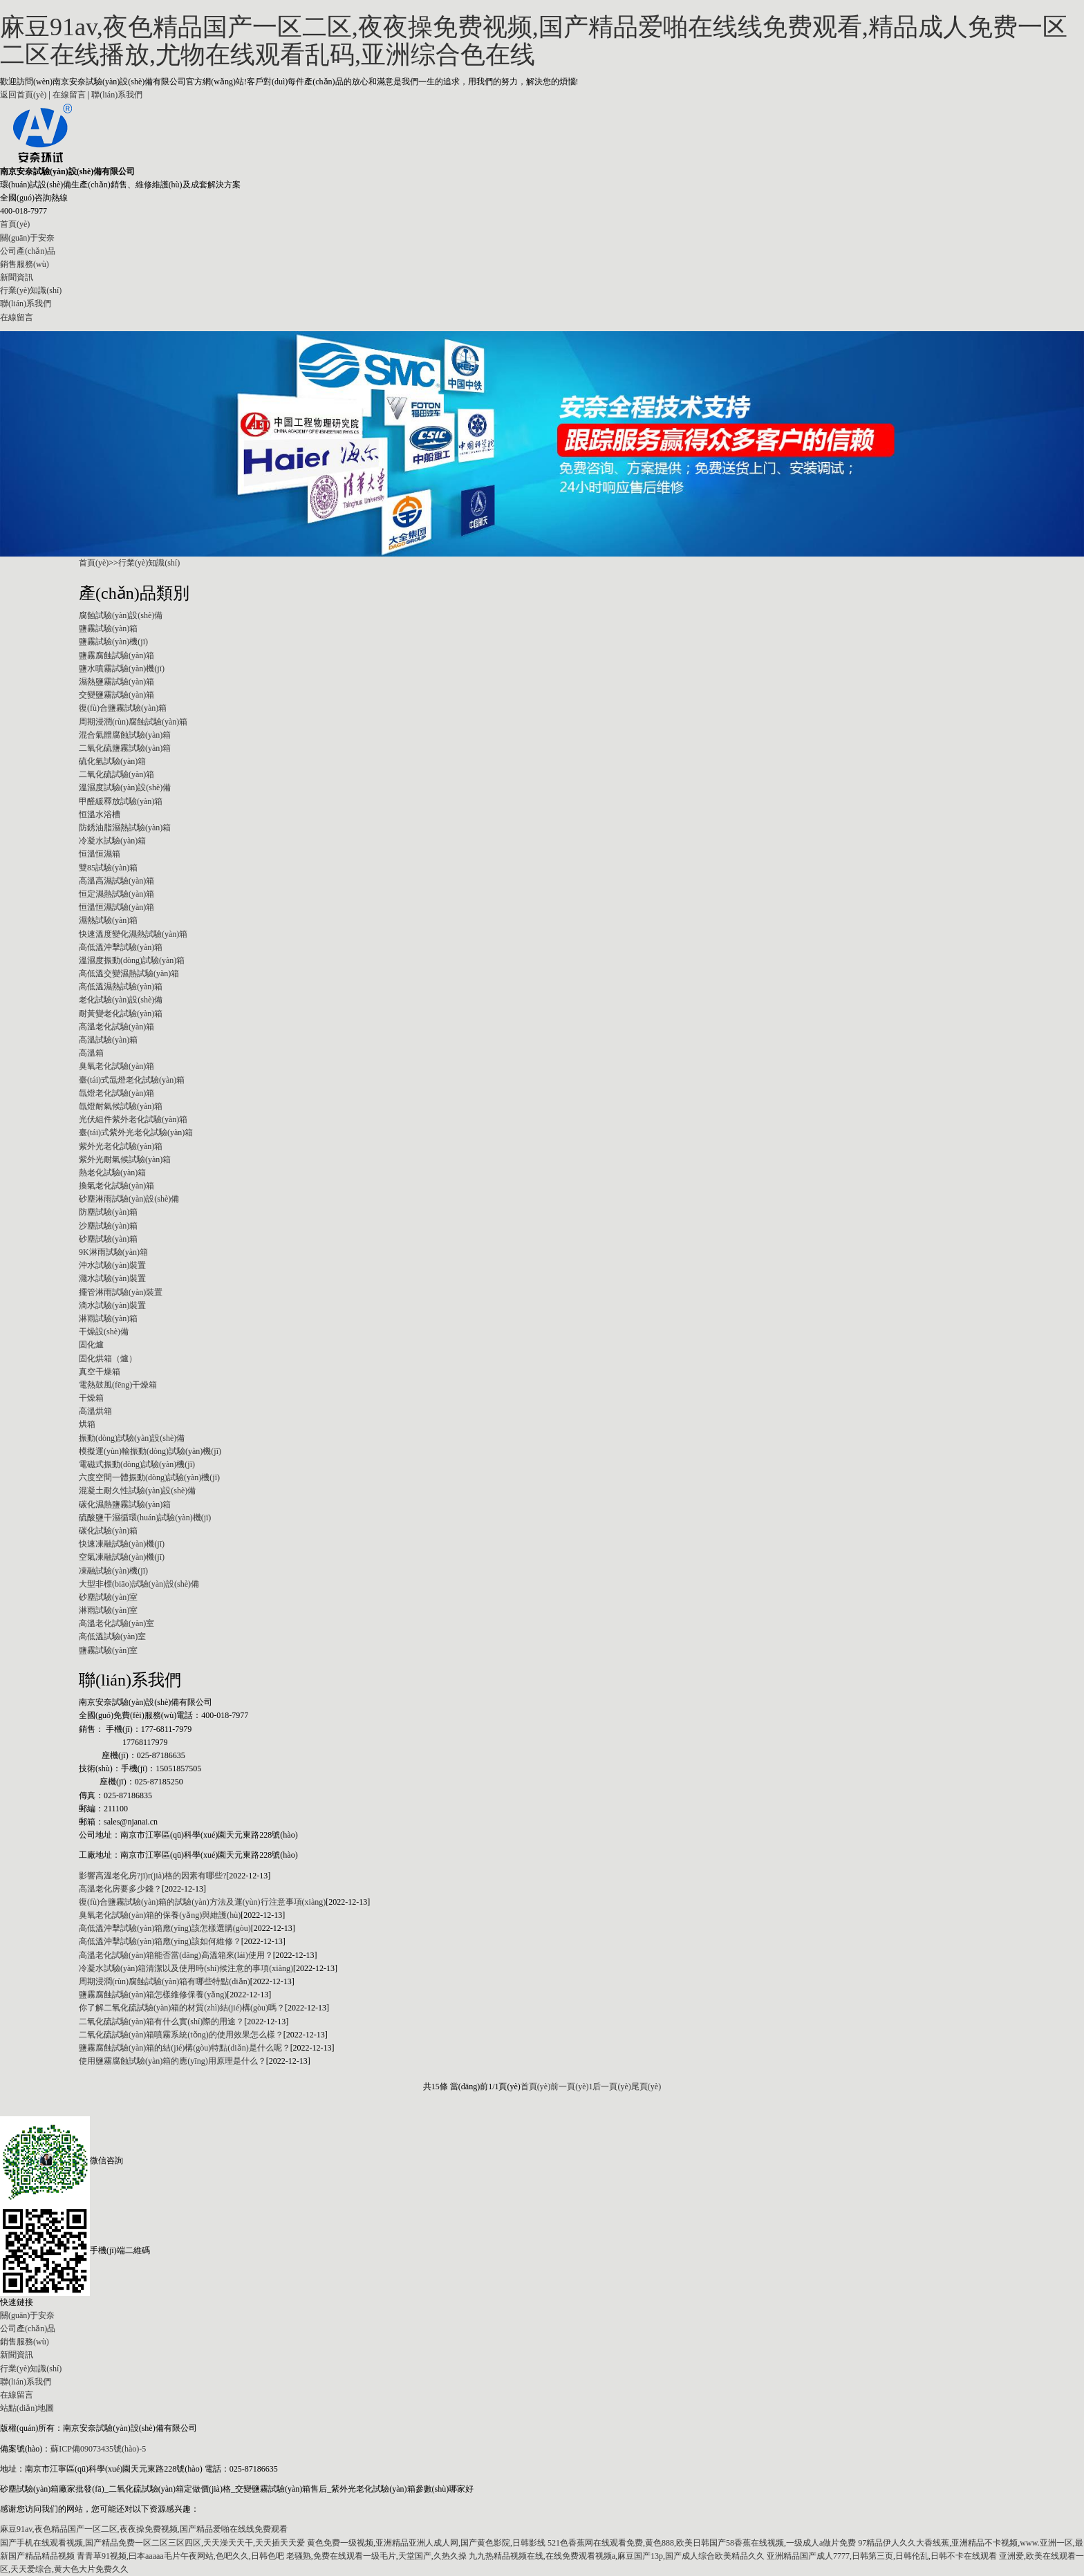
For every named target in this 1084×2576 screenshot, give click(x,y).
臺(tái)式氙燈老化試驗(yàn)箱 (132, 1080)
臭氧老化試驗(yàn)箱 (116, 1066)
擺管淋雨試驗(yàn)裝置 (120, 1292)
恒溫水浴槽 (99, 814)
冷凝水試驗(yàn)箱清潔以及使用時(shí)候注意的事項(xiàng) (186, 1968)
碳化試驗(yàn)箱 (108, 1531)
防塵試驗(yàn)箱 (108, 1212)
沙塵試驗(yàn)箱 (108, 1226)
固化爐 (91, 1345)
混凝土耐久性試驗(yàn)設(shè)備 (137, 1490)
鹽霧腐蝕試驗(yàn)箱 (116, 655)
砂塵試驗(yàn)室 (108, 1597)
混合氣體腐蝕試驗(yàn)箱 (125, 735)
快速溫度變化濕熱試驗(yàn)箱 (133, 934)
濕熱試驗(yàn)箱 (108, 920)
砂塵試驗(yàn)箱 (108, 1239)
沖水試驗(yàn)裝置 (112, 1265)
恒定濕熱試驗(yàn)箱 (116, 894)
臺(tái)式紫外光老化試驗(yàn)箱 (136, 1132)
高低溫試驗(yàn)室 (112, 1636)
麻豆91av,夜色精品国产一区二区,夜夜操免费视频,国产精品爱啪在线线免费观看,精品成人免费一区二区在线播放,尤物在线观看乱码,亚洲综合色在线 (533, 40)
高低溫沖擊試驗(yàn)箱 (120, 947)
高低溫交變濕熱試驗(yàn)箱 (129, 973)
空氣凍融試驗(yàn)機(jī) (122, 1557)
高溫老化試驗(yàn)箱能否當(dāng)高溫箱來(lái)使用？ (176, 1955)
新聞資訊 (16, 277)
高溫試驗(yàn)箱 (108, 1040)
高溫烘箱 (95, 1411)
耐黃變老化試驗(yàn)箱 (120, 1013)
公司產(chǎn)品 (27, 251)
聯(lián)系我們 (116, 95)
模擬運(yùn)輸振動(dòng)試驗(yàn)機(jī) (150, 1451)
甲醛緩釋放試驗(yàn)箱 (120, 801)
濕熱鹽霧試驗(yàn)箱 (116, 682)
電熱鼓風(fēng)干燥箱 (118, 1385)
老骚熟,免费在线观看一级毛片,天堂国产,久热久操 (376, 2556)
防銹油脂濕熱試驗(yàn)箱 (125, 827)
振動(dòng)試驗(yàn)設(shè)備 (132, 1438)
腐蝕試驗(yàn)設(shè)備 (120, 615)
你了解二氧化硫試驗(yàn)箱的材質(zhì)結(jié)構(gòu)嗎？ (182, 2008)
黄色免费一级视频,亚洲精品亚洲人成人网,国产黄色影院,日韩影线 (426, 2543)
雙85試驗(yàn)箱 (108, 867)
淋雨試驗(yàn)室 (108, 1610)
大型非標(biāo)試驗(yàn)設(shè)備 (139, 1584)
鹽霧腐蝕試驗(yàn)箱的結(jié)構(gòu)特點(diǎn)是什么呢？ (184, 2048)
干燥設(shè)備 (104, 1331)
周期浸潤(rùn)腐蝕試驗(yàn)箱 (133, 722)
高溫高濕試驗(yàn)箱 (116, 881)
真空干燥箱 (99, 1371)
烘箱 (87, 1424)
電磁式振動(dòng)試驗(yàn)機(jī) (137, 1464)
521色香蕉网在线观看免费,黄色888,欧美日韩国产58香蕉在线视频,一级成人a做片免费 (702, 2543)
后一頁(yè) (611, 2086)
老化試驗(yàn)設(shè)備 (120, 1000)
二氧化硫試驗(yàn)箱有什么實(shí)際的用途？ (161, 2021)
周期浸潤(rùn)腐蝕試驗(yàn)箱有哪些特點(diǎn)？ (164, 1981)
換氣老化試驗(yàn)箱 (116, 1186)
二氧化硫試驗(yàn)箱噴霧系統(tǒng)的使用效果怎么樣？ (181, 2035)
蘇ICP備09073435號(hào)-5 (98, 2449)
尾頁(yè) (646, 2086)
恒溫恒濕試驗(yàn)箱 (116, 907)
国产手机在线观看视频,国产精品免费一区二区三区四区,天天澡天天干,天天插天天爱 (152, 2543)
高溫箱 (91, 1053)
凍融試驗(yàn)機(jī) (113, 1571)
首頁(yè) (15, 224)
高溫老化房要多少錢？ (120, 1889)
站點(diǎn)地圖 (27, 2408)
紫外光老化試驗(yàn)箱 (120, 1146)
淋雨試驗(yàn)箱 (108, 1318)
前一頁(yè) (569, 2086)
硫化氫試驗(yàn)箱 (112, 761)
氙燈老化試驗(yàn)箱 (116, 1093)
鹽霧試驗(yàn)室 (108, 1650)
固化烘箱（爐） (108, 1358)
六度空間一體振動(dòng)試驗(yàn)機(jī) (149, 1477)
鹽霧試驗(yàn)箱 (108, 628)
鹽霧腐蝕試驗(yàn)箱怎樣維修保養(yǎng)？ (153, 1994)
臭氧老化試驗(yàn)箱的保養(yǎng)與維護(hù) (160, 1915)
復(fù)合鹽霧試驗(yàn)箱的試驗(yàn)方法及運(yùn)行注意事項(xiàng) (202, 1902)
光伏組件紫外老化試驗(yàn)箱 (133, 1119)
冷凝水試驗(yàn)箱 (112, 841)
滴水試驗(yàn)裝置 (112, 1305)
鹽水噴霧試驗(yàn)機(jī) (122, 668)
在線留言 (69, 95)
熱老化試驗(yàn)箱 (112, 1172)
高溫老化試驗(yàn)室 (116, 1623)
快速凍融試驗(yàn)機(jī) (122, 1544)
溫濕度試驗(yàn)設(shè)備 (125, 787)
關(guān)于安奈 (27, 238)
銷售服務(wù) (24, 264)
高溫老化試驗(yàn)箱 (116, 1027)
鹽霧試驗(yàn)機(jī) (113, 641)
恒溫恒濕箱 (99, 854)
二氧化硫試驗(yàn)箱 (116, 774)
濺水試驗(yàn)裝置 (112, 1278)
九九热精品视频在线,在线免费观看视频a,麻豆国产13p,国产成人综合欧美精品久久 (617, 2556)
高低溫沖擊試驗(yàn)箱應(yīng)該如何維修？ (160, 1941)
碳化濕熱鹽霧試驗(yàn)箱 (125, 1504)
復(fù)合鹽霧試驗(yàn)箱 (123, 708)
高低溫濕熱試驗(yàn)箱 (120, 986)
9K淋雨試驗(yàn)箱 (113, 1252)
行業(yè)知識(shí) (31, 290)
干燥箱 (91, 1398)
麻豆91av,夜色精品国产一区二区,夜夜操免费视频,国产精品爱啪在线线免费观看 (144, 2529)
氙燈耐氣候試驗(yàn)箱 (120, 1106)
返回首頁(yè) (23, 95)
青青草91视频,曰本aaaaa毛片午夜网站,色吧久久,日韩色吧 (180, 2556)
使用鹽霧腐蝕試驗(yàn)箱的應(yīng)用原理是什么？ (172, 2061)
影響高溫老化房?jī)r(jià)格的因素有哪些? (152, 1875)
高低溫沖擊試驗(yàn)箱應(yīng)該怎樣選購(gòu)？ (165, 1928)
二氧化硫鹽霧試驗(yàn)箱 (125, 748)
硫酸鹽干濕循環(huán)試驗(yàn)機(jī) (145, 1517)
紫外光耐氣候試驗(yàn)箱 (125, 1159)
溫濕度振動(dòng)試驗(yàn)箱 (132, 960)
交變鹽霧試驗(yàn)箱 (116, 695)
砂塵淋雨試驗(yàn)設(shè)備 (129, 1199)
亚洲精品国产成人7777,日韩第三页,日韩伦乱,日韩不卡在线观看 (882, 2556)
